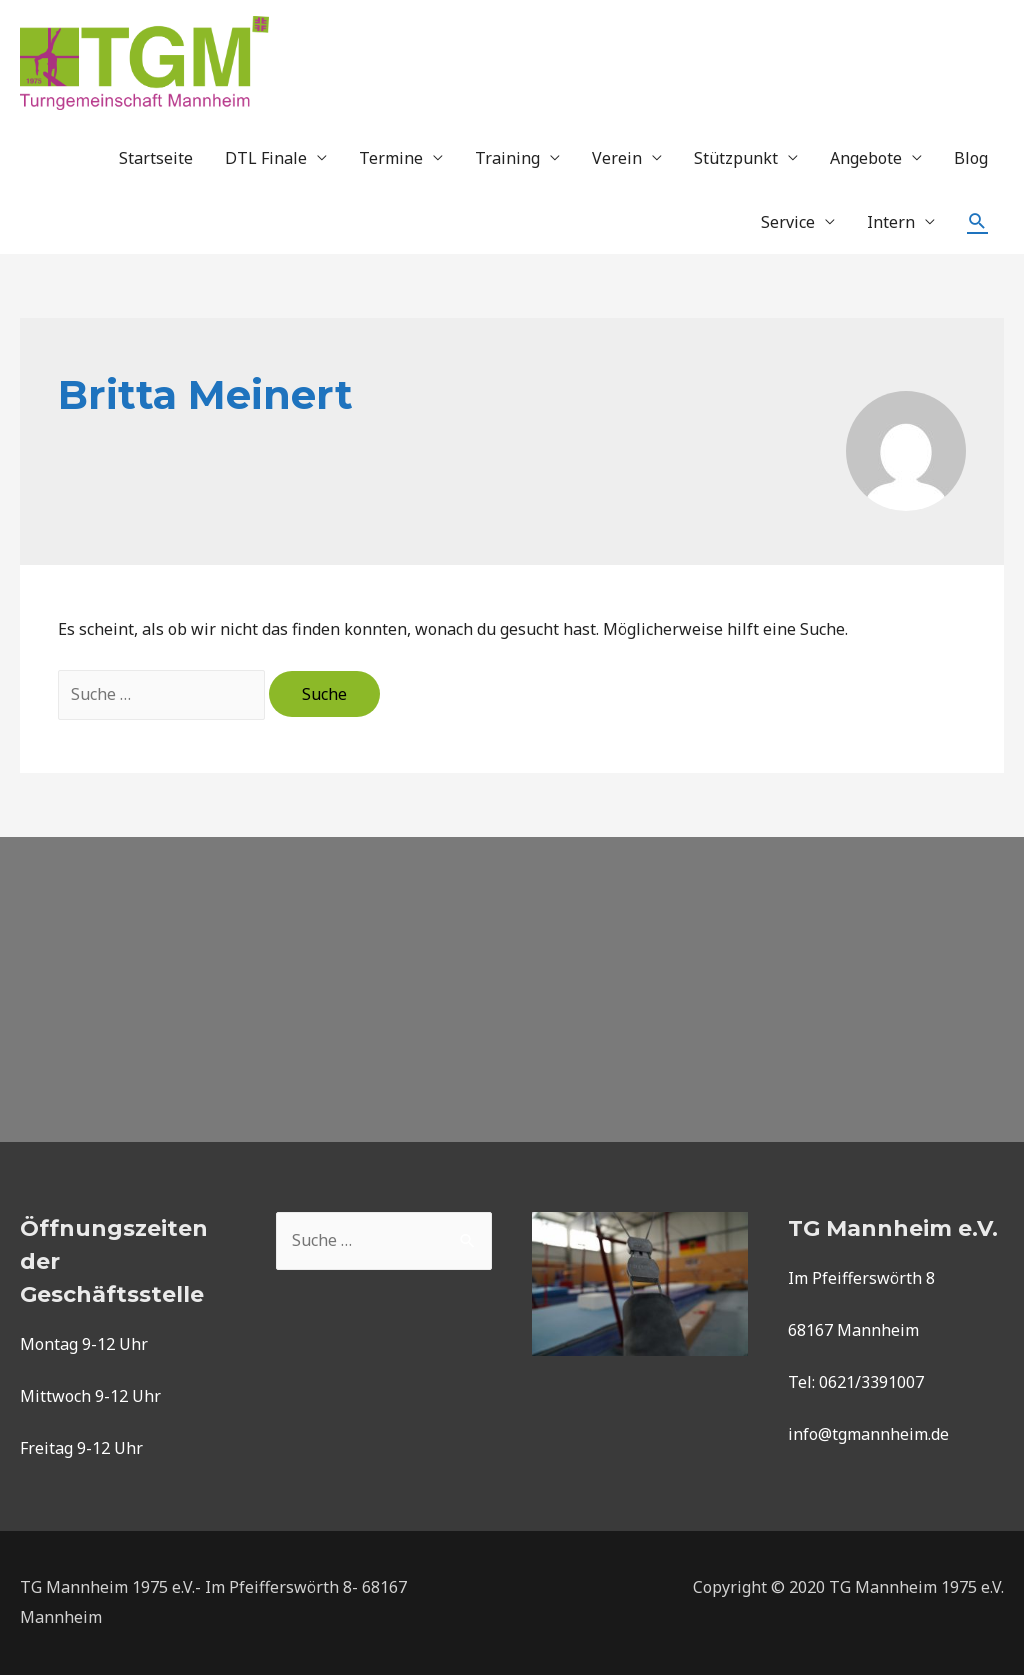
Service (788, 222)
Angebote (866, 158)
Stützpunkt (736, 158)
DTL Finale (266, 158)
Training (507, 158)
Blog (971, 158)
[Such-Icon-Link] (977, 221)
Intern (891, 222)
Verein (617, 158)
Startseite (156, 158)
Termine (391, 158)
